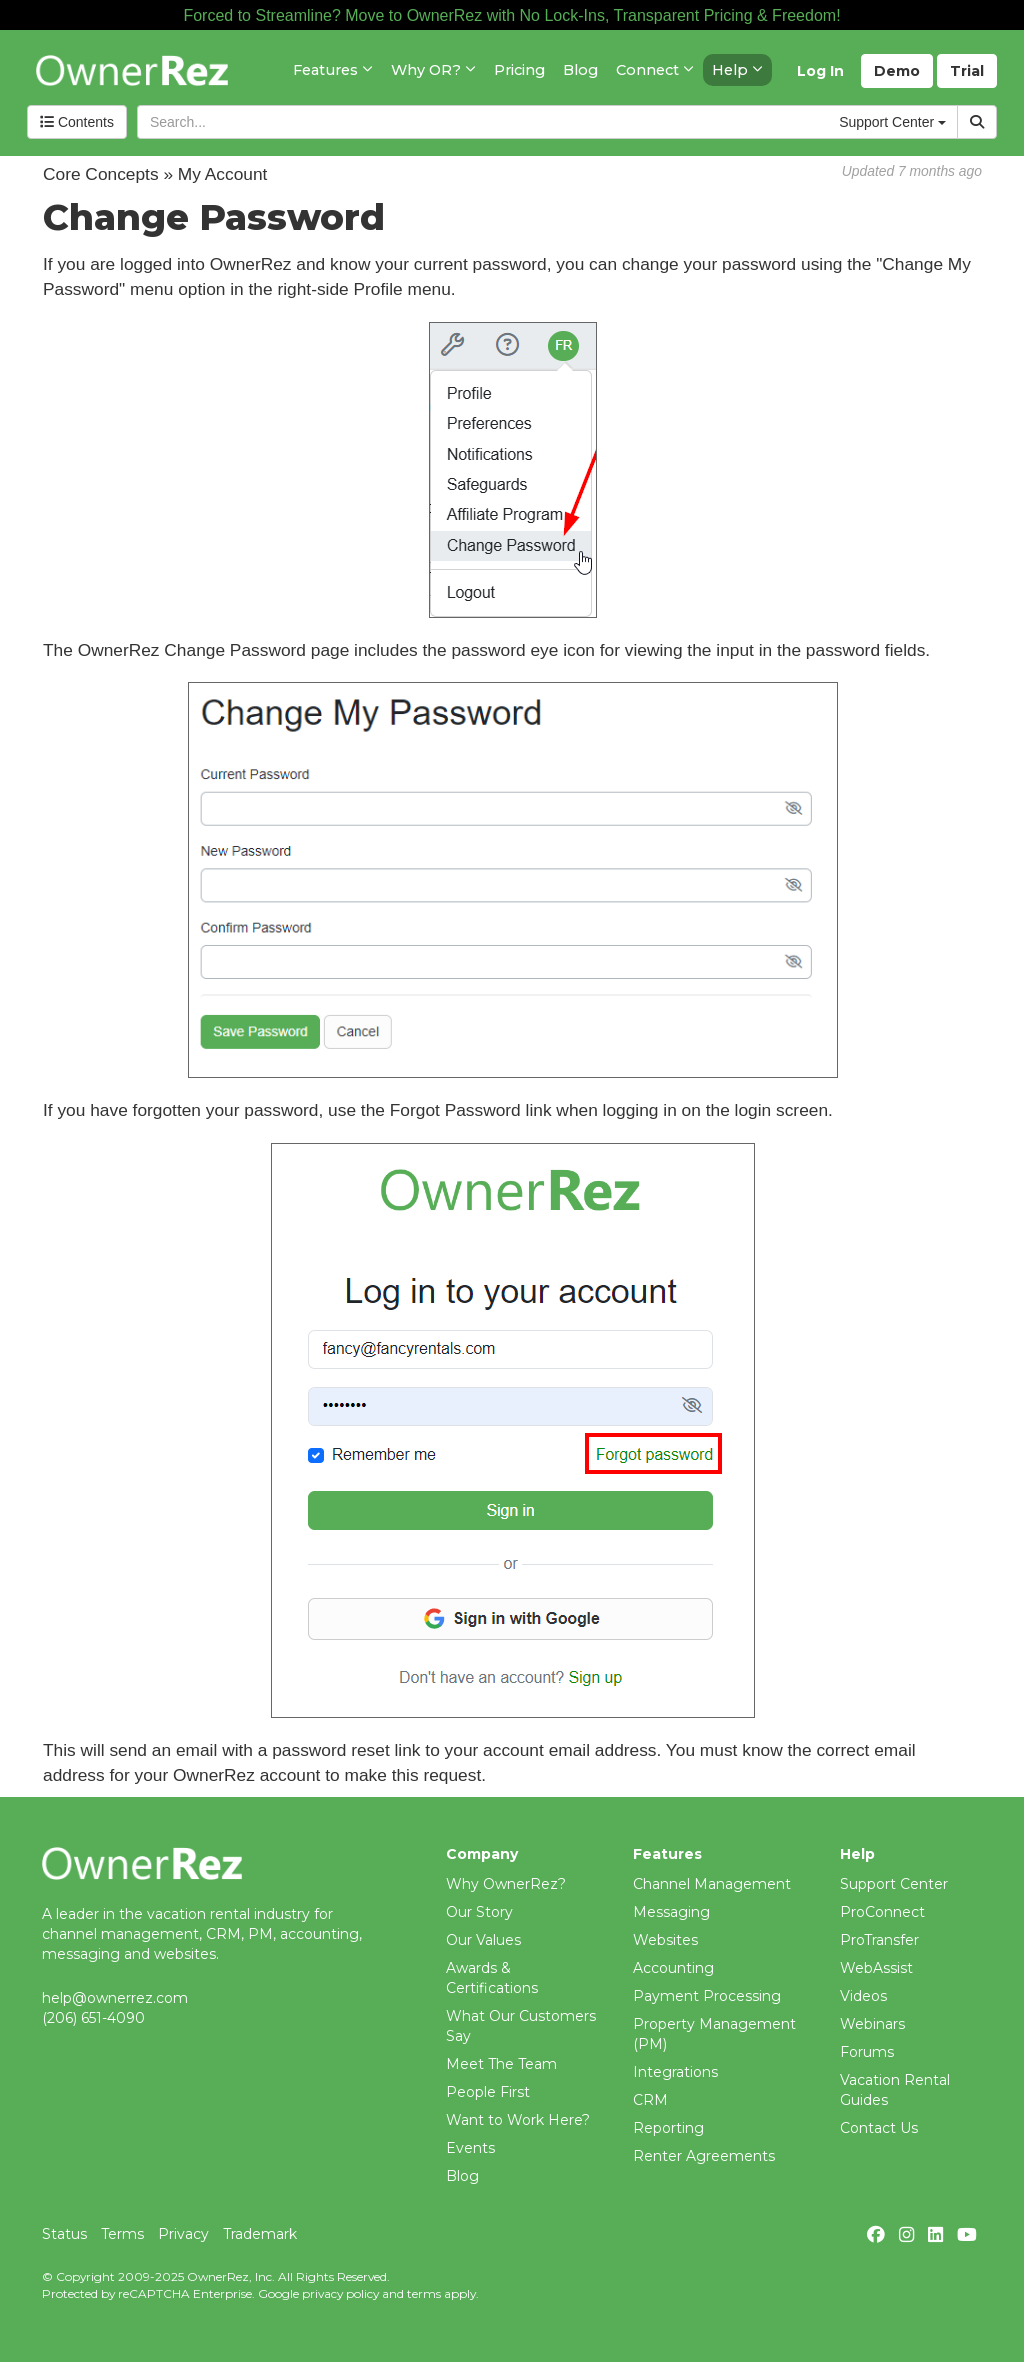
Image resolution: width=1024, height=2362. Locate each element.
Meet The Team (501, 2064)
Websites (665, 1940)
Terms (122, 2234)
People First (488, 2092)
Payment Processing (707, 1996)
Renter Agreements (704, 2156)
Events (470, 2148)
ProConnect (882, 1912)
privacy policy (340, 2293)
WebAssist (876, 1968)
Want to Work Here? (518, 2120)
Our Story (479, 1912)
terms (424, 2293)
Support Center (894, 1884)
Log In (820, 71)
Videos (863, 1996)
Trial (967, 71)
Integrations (675, 2072)
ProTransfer (879, 1940)
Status (64, 2234)
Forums (867, 2052)
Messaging (671, 1912)
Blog (462, 2176)
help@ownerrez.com (115, 1998)
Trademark (260, 2234)
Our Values (483, 1940)
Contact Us (879, 2128)
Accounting (673, 1968)
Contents (77, 122)
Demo (897, 71)
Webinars (872, 2024)
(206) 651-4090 (93, 2018)
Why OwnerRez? (506, 1884)
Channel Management (712, 1884)
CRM (650, 2100)
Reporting (668, 2128)
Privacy (183, 2234)
